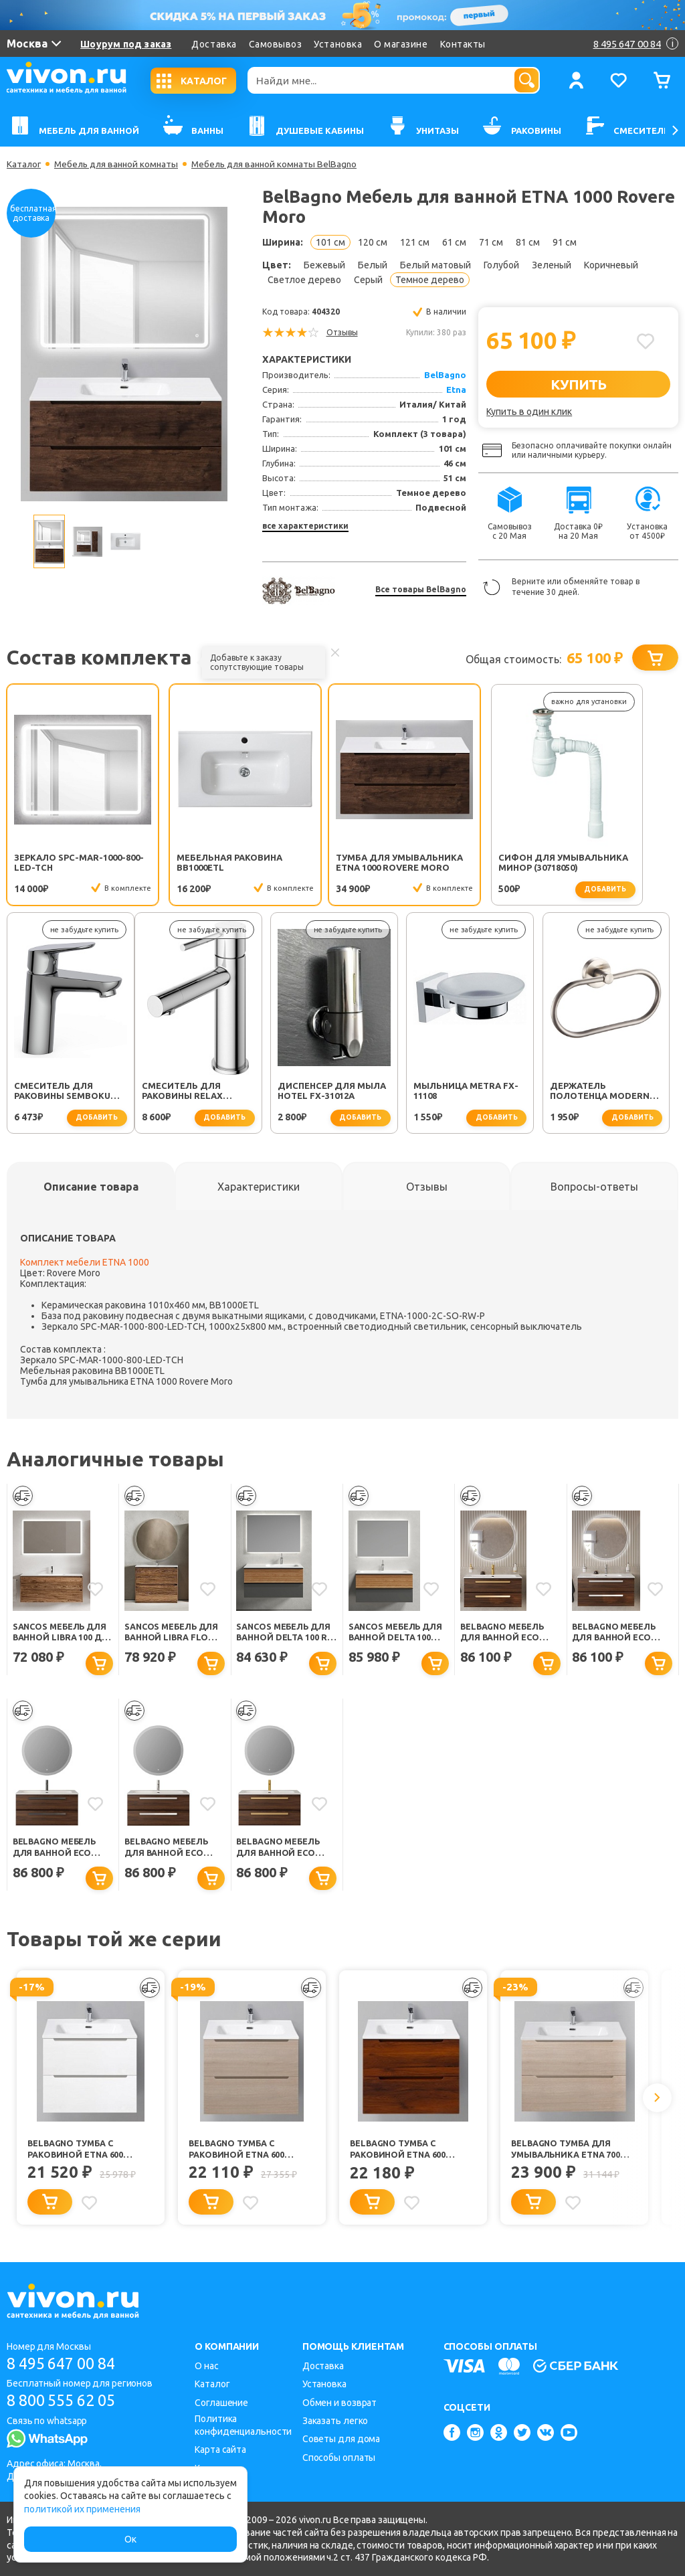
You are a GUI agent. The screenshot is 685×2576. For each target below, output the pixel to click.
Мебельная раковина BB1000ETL (203, 862)
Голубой (501, 265)
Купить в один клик (529, 411)
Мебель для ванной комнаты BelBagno (284, 164)
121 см (414, 242)
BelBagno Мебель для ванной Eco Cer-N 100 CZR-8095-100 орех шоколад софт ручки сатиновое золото (508, 1633)
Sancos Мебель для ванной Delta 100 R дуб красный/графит (285, 1633)
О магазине (400, 44)
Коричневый (611, 265)
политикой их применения (82, 2509)
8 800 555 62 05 (66, 2401)
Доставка (213, 44)
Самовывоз (275, 44)
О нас (207, 2365)
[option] (124, 354)
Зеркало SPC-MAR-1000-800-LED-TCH (70, 862)
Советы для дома (341, 2439)
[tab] (91, 1186)
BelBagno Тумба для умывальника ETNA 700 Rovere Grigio (567, 2151)
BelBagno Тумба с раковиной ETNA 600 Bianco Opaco (75, 2151)
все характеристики (305, 525)
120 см (372, 242)
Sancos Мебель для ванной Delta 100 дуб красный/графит (397, 1633)
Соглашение (221, 2402)
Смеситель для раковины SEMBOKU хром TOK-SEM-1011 (606, 863)
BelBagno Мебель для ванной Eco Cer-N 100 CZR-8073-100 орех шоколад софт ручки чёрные (60, 1849)
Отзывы (342, 332)
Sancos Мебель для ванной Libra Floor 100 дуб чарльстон (173, 1633)
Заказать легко (335, 2420)
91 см (565, 242)
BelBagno (445, 374)
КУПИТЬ (578, 384)
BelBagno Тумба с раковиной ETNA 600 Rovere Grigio (237, 2151)
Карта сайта (220, 2450)
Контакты (463, 44)
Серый (368, 279)
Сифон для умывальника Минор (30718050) (475, 863)
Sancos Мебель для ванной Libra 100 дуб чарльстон (61, 1633)
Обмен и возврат (339, 2402)
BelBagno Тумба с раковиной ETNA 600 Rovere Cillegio (398, 2151)
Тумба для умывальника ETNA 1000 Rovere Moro (334, 863)
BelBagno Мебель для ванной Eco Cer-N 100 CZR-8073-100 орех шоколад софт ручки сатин (169, 1849)
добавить (505, 889)
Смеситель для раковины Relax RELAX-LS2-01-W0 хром (67, 1091)
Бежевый (324, 265)
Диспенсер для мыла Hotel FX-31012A (204, 1090)
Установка (338, 44)
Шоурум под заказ (125, 44)
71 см (491, 242)
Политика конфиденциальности (243, 2425)
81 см (528, 242)
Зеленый (551, 265)
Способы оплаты (339, 2457)
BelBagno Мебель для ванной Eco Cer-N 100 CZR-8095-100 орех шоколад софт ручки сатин (617, 1633)
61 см (454, 242)
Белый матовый (435, 265)
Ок (130, 2539)
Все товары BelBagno (420, 589)
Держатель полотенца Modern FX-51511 (472, 1091)
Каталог (24, 164)
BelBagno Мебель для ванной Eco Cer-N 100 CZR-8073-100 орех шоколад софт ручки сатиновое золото (284, 1849)
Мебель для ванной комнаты (120, 164)
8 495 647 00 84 (66, 2363)
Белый (372, 265)
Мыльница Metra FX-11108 (338, 1090)
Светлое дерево (304, 279)
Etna (456, 389)
